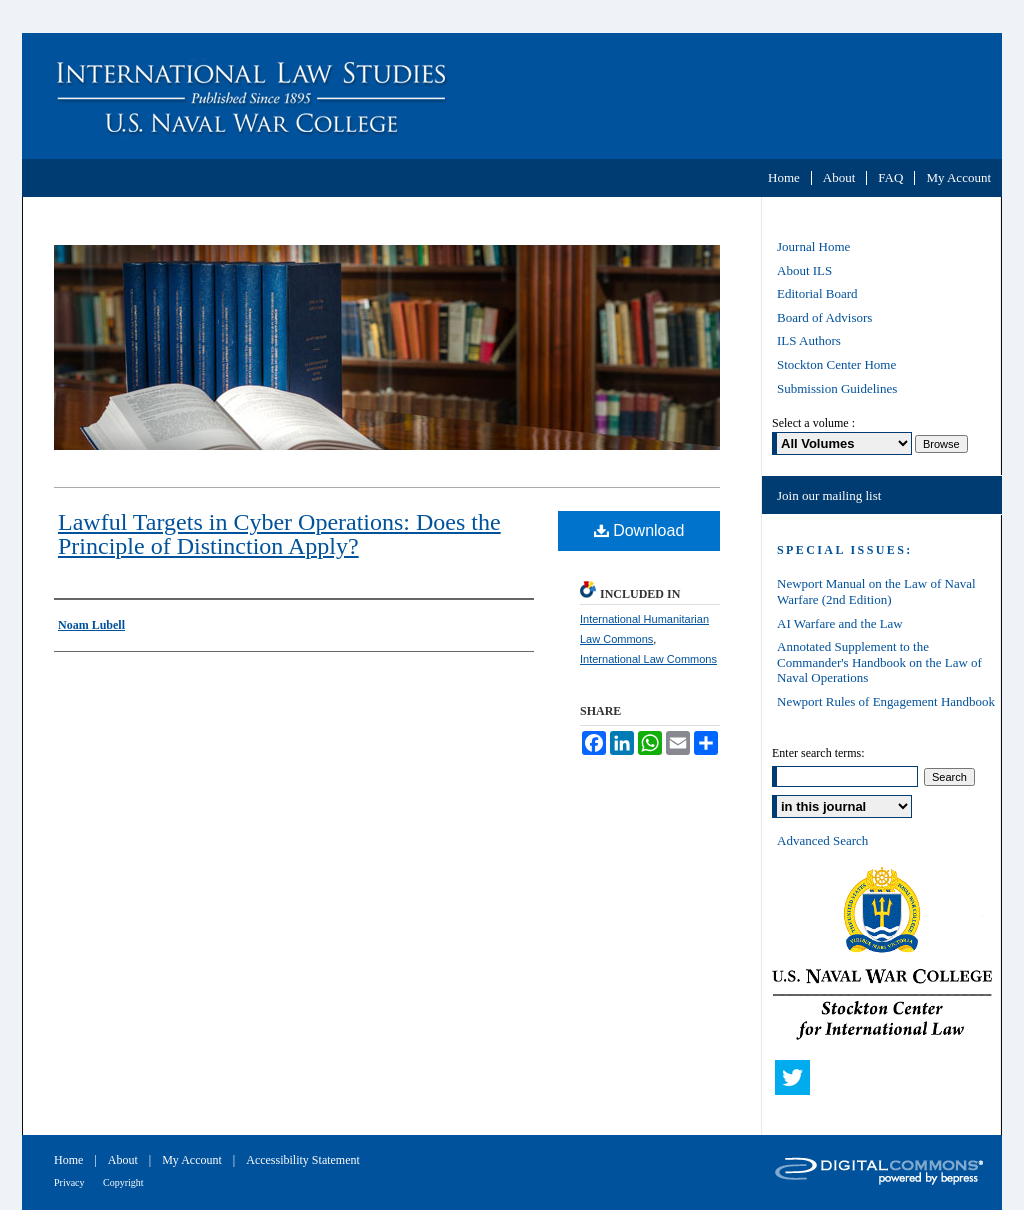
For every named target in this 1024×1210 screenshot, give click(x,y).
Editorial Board (817, 293)
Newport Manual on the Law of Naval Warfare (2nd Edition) (876, 591)
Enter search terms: (818, 753)
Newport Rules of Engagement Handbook (886, 701)
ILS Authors (809, 340)
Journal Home (813, 246)
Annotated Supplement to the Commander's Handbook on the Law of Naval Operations (879, 662)
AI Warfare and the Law (840, 623)
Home (70, 1160)
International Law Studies (512, 96)
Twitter (797, 1082)
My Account (193, 1160)
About (124, 1160)
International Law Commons (648, 659)
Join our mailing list (829, 495)
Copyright (123, 1182)
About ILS (804, 270)
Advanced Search (822, 840)
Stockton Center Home (836, 364)
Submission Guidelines (837, 388)
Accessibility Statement (303, 1160)
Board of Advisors (824, 317)
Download (639, 530)
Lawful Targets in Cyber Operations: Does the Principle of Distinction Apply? (279, 534)
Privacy (70, 1182)
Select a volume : (813, 423)
